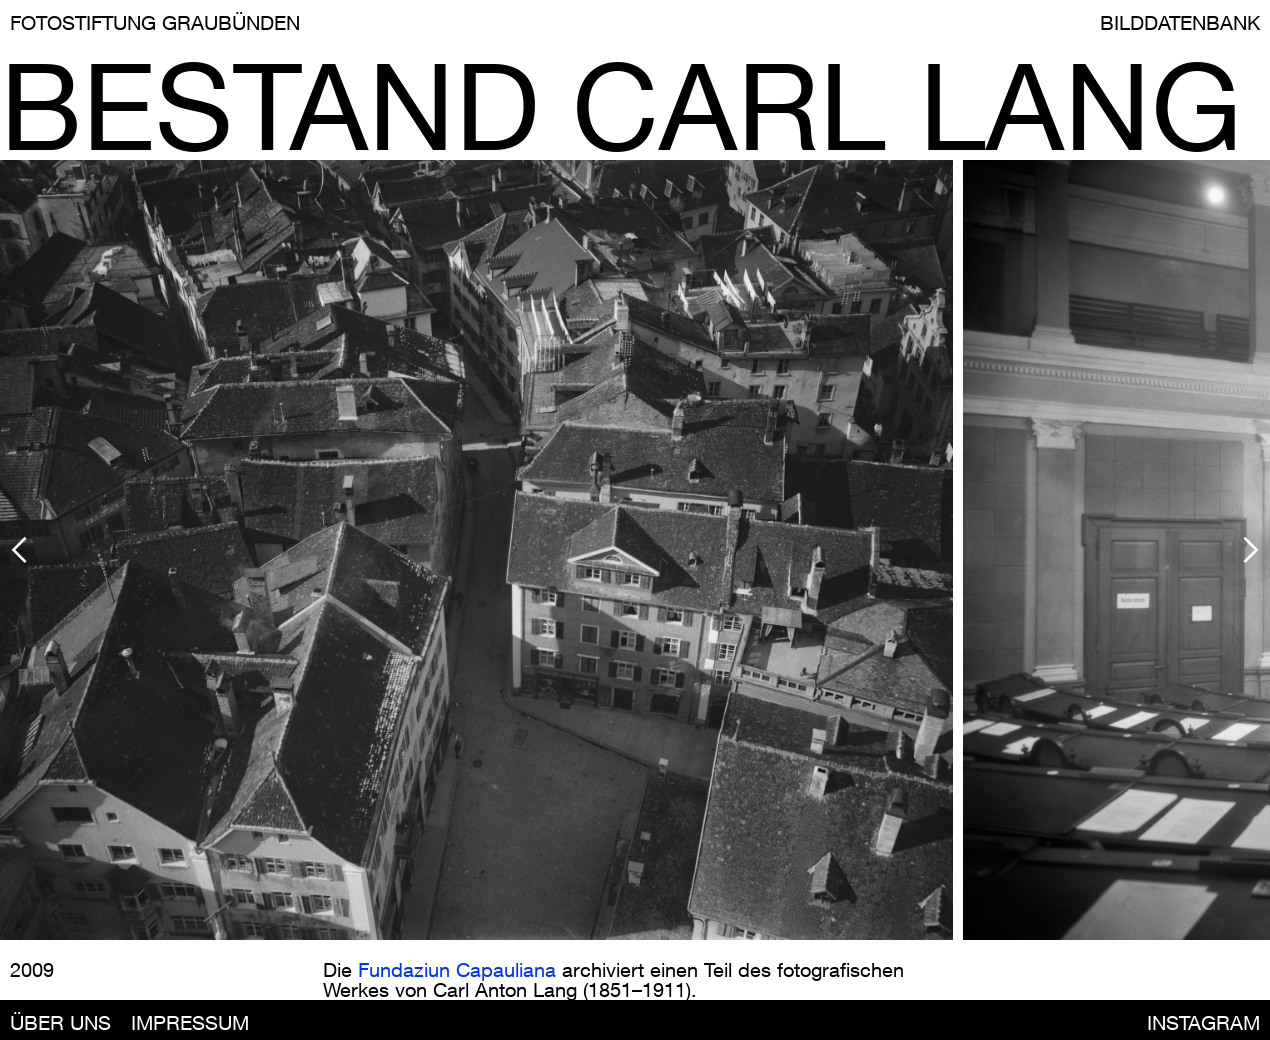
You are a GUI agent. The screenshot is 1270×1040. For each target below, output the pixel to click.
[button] (164, 550)
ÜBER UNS (60, 1022)
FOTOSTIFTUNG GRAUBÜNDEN (155, 22)
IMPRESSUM (190, 1022)
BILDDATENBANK (1180, 22)
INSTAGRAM (1203, 1022)
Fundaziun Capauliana (457, 969)
